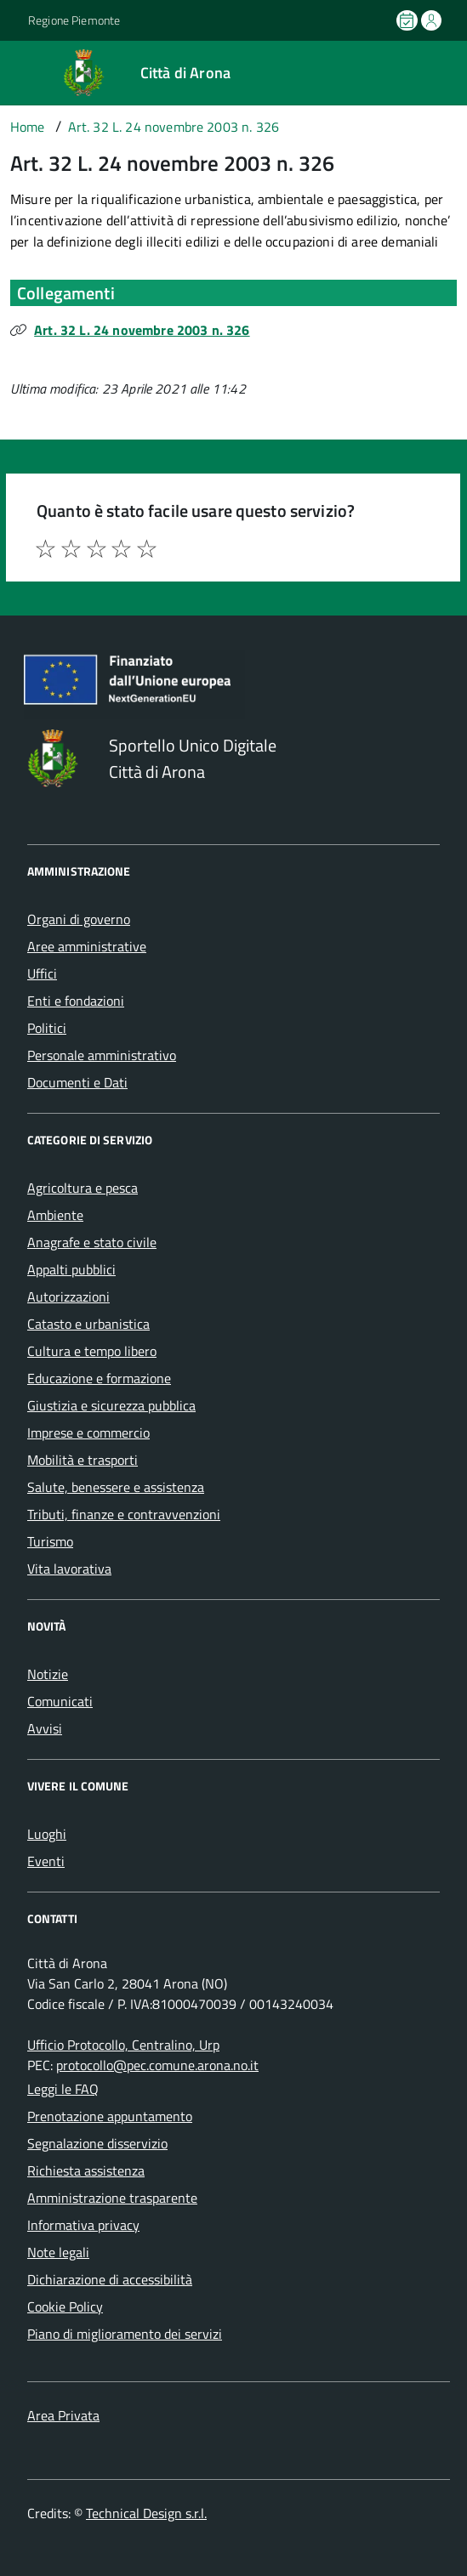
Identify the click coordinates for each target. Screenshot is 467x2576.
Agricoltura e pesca (82, 1187)
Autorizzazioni (68, 1296)
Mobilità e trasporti (82, 1460)
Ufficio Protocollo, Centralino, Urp (123, 2044)
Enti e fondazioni (75, 1000)
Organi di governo (78, 919)
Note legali (58, 2252)
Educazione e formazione (99, 1378)
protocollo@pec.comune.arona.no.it (157, 2065)
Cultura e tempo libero (92, 1351)
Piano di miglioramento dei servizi (124, 2334)
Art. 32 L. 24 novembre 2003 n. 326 (141, 330)
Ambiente (55, 1215)
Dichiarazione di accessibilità (109, 2279)
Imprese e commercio (88, 1432)
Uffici (42, 973)
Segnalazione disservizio (97, 2143)
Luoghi (46, 1834)
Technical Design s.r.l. (146, 2513)
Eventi (46, 1861)
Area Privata (63, 2415)
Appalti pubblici (71, 1269)
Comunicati (60, 1701)
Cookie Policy (65, 2306)
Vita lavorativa (69, 1568)
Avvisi (44, 1728)
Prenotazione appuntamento (109, 2116)
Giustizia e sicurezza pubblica (111, 1405)
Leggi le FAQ (63, 2089)
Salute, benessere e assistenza (115, 1487)
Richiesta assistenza (86, 2170)
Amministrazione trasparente (112, 2197)
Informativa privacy (83, 2225)
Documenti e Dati (77, 1082)
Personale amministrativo (101, 1055)
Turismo (50, 1541)
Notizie (47, 1674)
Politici (46, 1028)
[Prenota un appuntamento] (408, 20)
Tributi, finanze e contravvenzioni (123, 1514)
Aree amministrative (86, 946)
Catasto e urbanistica (88, 1324)
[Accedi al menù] (16, 71)
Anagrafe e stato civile (92, 1242)
